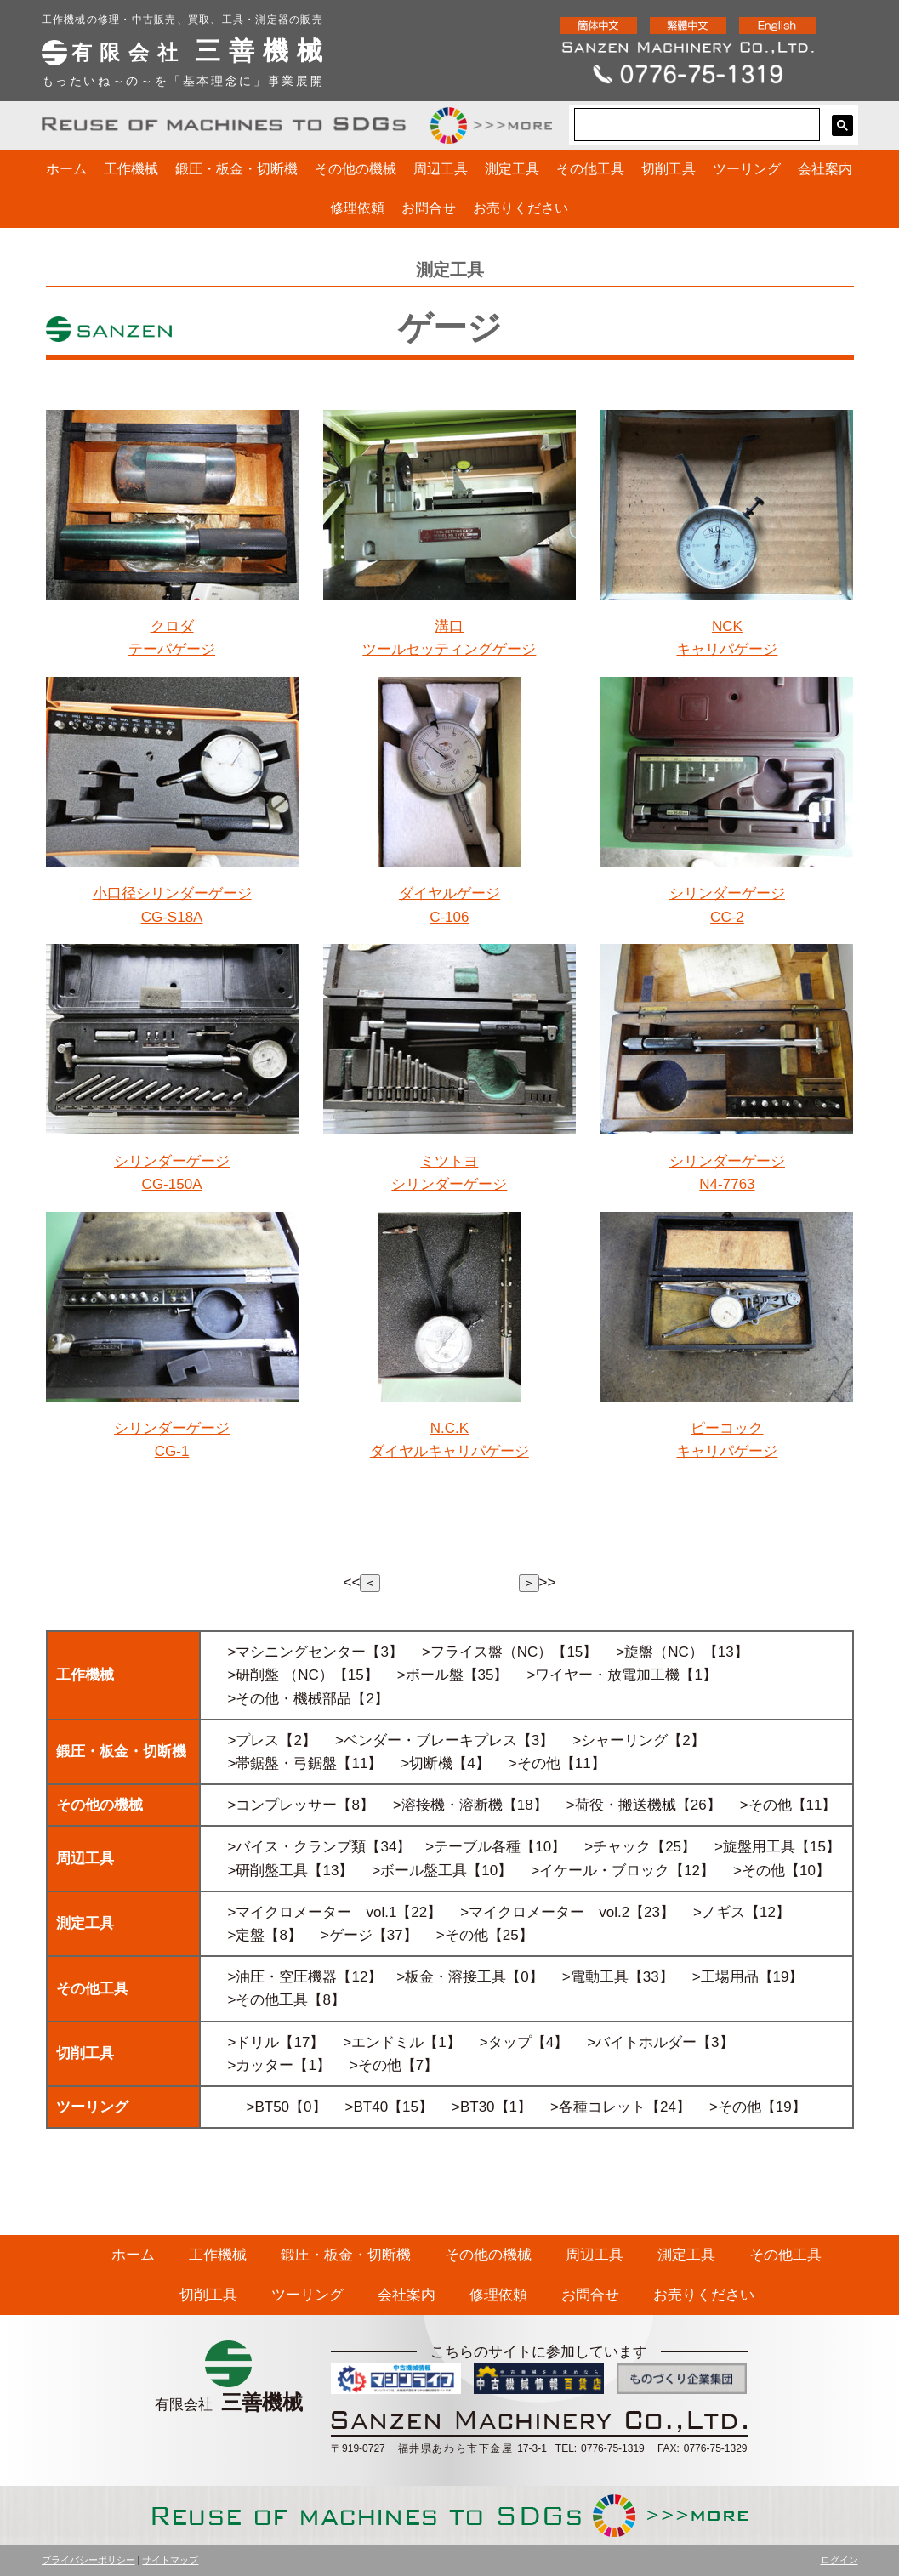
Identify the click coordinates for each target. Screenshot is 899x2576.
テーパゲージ (171, 649)
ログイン (839, 2560)
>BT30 (473, 2107)
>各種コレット (598, 2107)
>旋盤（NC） (659, 1652)
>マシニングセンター (297, 1652)
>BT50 (268, 2107)
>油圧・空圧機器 (283, 1977)
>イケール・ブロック (600, 1870)
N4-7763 (726, 1184)
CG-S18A (172, 917)
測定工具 (512, 169)
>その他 (254, 1699)
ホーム (66, 169)
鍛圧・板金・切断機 (236, 169)
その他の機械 (355, 169)
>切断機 (426, 1763)
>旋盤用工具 (754, 1847)
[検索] (695, 125)
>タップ (506, 2042)
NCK (727, 626)
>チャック (617, 1847)
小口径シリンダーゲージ (172, 893)
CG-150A (172, 1184)
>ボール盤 (430, 1675)
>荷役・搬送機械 (621, 1805)
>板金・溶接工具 (451, 1977)
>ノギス (719, 1912)
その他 (538, 1763)
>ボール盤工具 (419, 1870)
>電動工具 (595, 1977)
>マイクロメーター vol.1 (312, 1912)
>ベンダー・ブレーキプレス (426, 1740)
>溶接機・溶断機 (448, 1805)
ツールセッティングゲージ (449, 649)
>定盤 (246, 1935)
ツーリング (747, 169)
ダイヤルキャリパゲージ (449, 1451)
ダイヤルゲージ (449, 893)
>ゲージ (347, 1935)
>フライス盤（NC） (487, 1652)
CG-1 (172, 1451)
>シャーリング (620, 1740)
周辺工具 (440, 169)
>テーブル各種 (473, 1847)
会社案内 (825, 169)
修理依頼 (357, 208)
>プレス (254, 1740)
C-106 (449, 917)
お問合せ (428, 208)
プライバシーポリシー (88, 2560)
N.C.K (449, 1428)
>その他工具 (268, 2000)
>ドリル (254, 2042)
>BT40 (367, 2107)
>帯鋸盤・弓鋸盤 (283, 1763)
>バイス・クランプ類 (297, 1847)
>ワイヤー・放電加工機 (603, 1675)
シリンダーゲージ (727, 893)
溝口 (449, 626)
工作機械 (131, 169)
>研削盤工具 (268, 1870)
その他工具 (590, 169)
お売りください (520, 208)
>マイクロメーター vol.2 (544, 1912)
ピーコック (727, 1428)
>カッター (261, 2065)
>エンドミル (383, 2042)
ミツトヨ (449, 1161)
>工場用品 (725, 1977)
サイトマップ (170, 2560)
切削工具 (668, 169)
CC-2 (727, 917)
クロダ (172, 626)
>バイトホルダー (642, 2042)
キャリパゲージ (726, 649)
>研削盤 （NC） (280, 1675)
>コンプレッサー (283, 1805)
